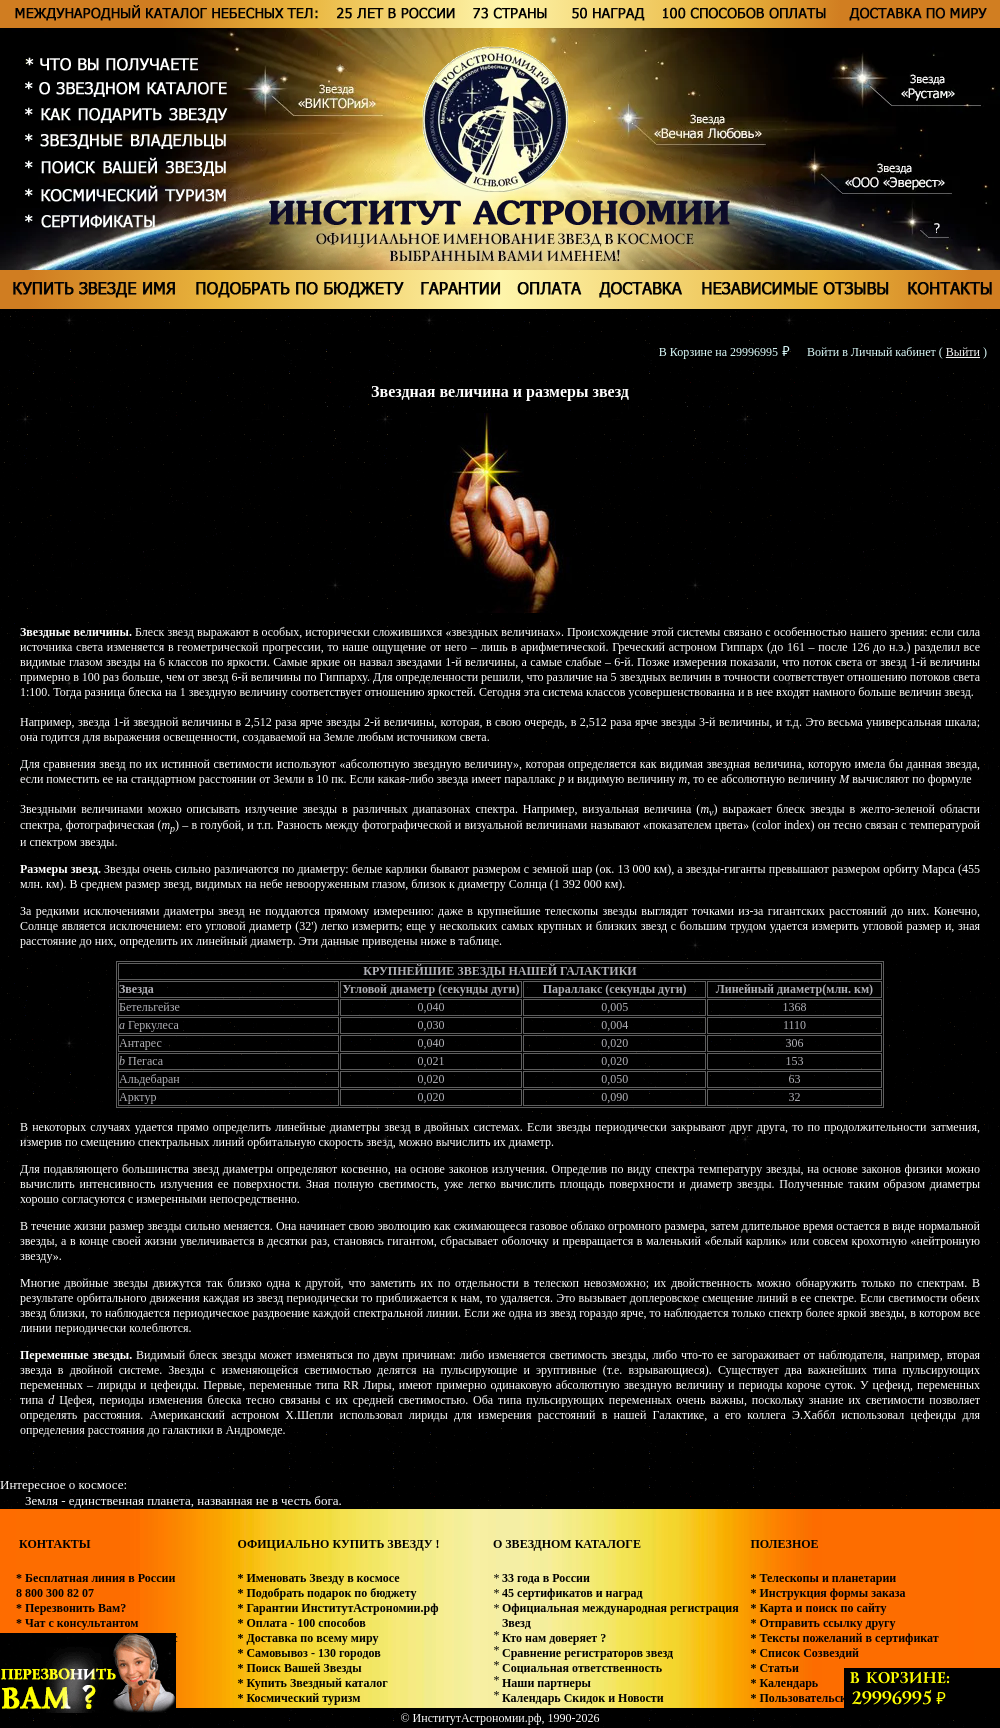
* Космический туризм (298, 1698)
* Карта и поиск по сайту (818, 1608)
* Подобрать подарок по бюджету (326, 1593)
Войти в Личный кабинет (871, 352)
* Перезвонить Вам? (71, 1608)
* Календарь (784, 1683)
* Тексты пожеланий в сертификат (844, 1638)
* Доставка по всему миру (307, 1638)
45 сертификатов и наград (572, 1593)
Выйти (963, 352)
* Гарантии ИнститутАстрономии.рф (337, 1608)
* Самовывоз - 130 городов (308, 1653)
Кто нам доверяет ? (554, 1638)
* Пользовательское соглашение (837, 1698)
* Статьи (774, 1668)
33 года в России (546, 1578)
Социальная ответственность (582, 1668)
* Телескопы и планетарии (823, 1578)
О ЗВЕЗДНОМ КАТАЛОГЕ (567, 1544)
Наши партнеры (546, 1683)
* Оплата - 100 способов (301, 1623)
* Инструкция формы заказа (827, 1593)
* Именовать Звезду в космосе (318, 1578)
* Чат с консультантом (77, 1623)
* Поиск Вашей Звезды (299, 1668)
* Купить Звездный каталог (312, 1683)
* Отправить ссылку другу (822, 1623)
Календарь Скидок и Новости (583, 1698)
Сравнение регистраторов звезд (587, 1653)
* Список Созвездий (804, 1653)
